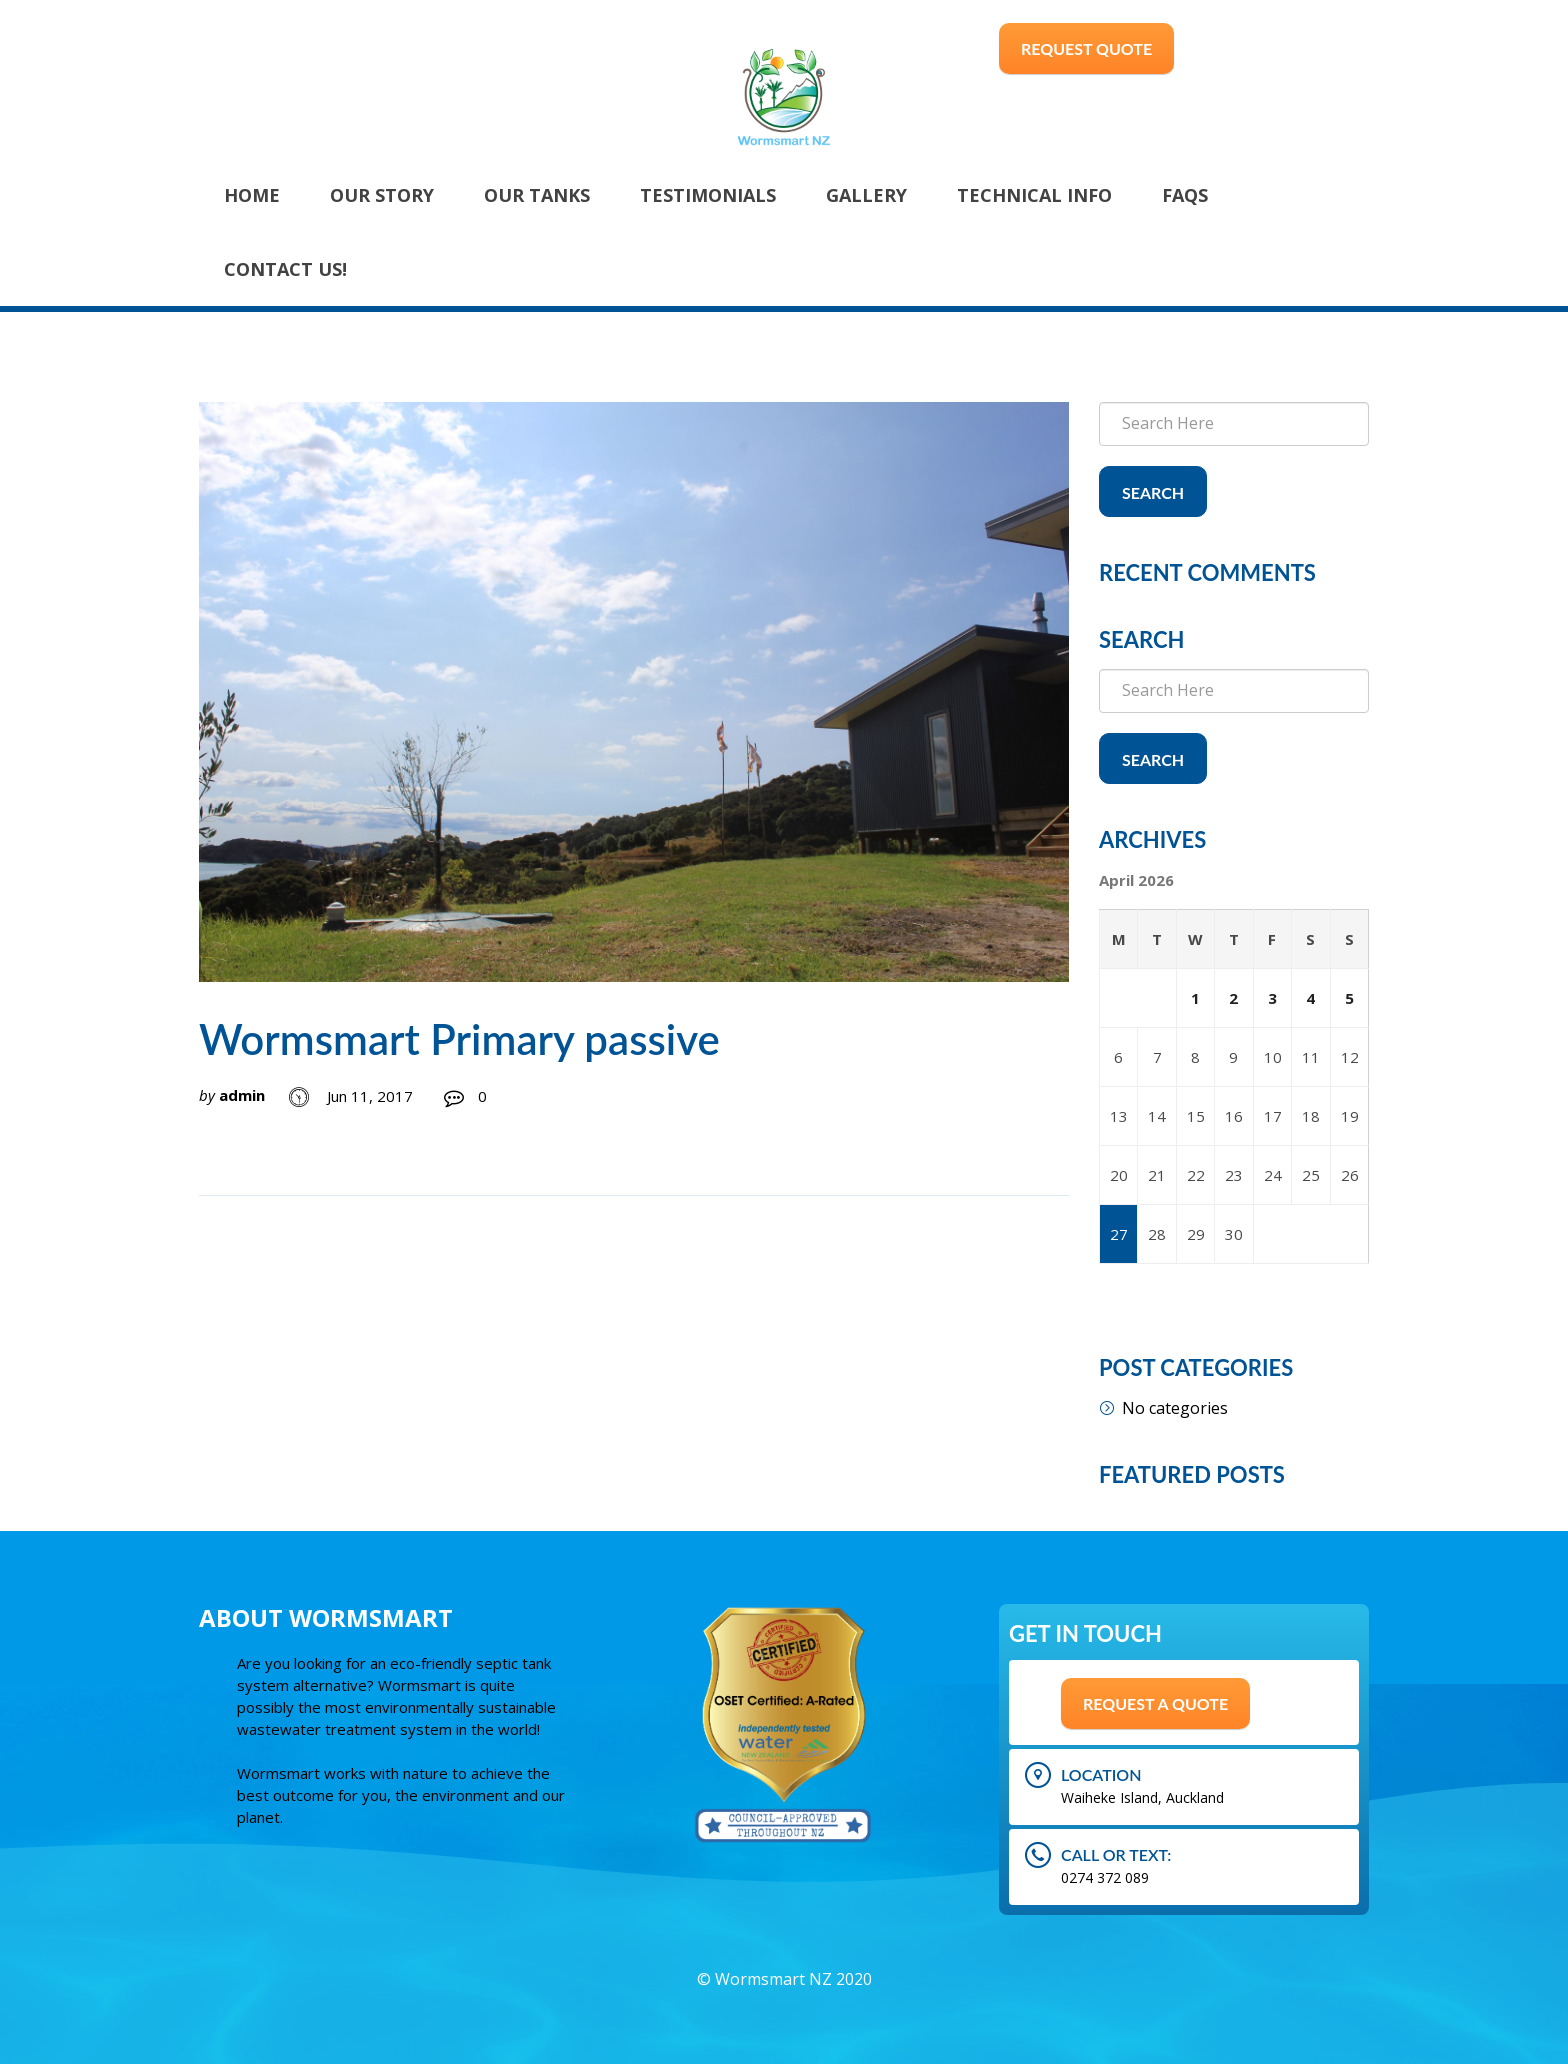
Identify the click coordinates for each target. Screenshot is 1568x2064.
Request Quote (1086, 48)
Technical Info (1034, 195)
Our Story (382, 195)
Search (1153, 492)
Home (252, 195)
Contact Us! (285, 269)
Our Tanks (537, 195)
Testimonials (708, 195)
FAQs (1185, 195)
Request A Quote (1155, 1703)
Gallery (866, 195)
